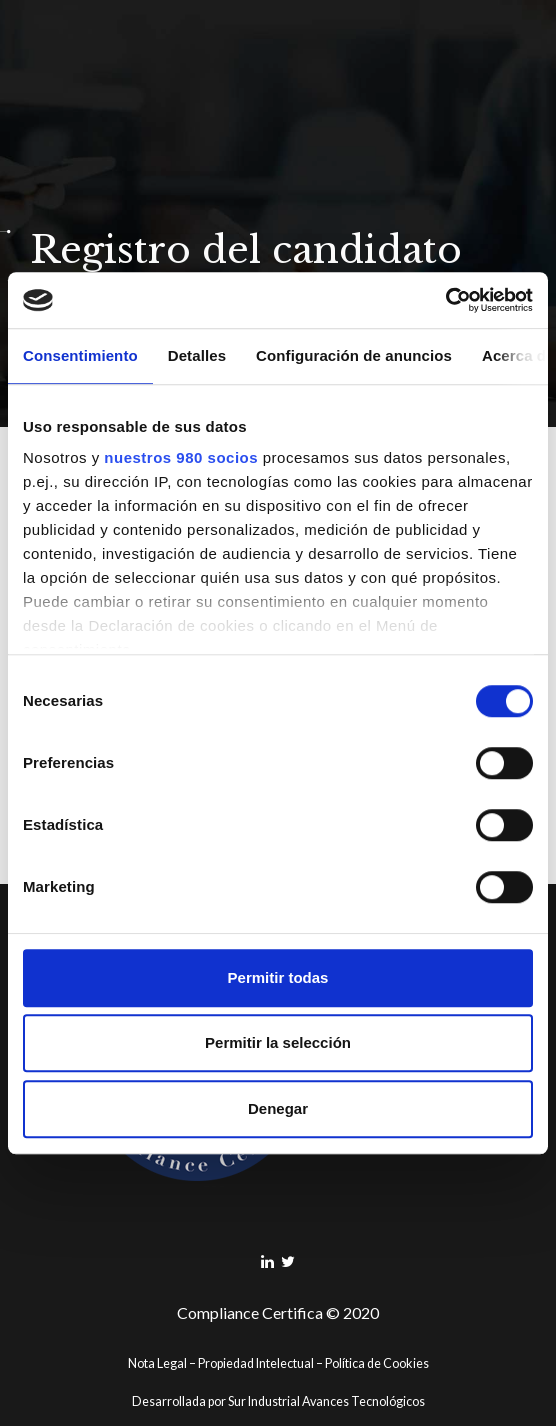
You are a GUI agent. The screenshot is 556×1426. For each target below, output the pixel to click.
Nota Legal (157, 1363)
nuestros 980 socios (181, 457)
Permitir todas (278, 977)
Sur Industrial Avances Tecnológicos (326, 1401)
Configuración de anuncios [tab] (354, 355)
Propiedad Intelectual (256, 1363)
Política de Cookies (377, 1363)
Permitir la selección (278, 1042)
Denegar (278, 1108)
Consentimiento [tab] (80, 355)
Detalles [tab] (197, 355)
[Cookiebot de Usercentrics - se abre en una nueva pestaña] (445, 300)
